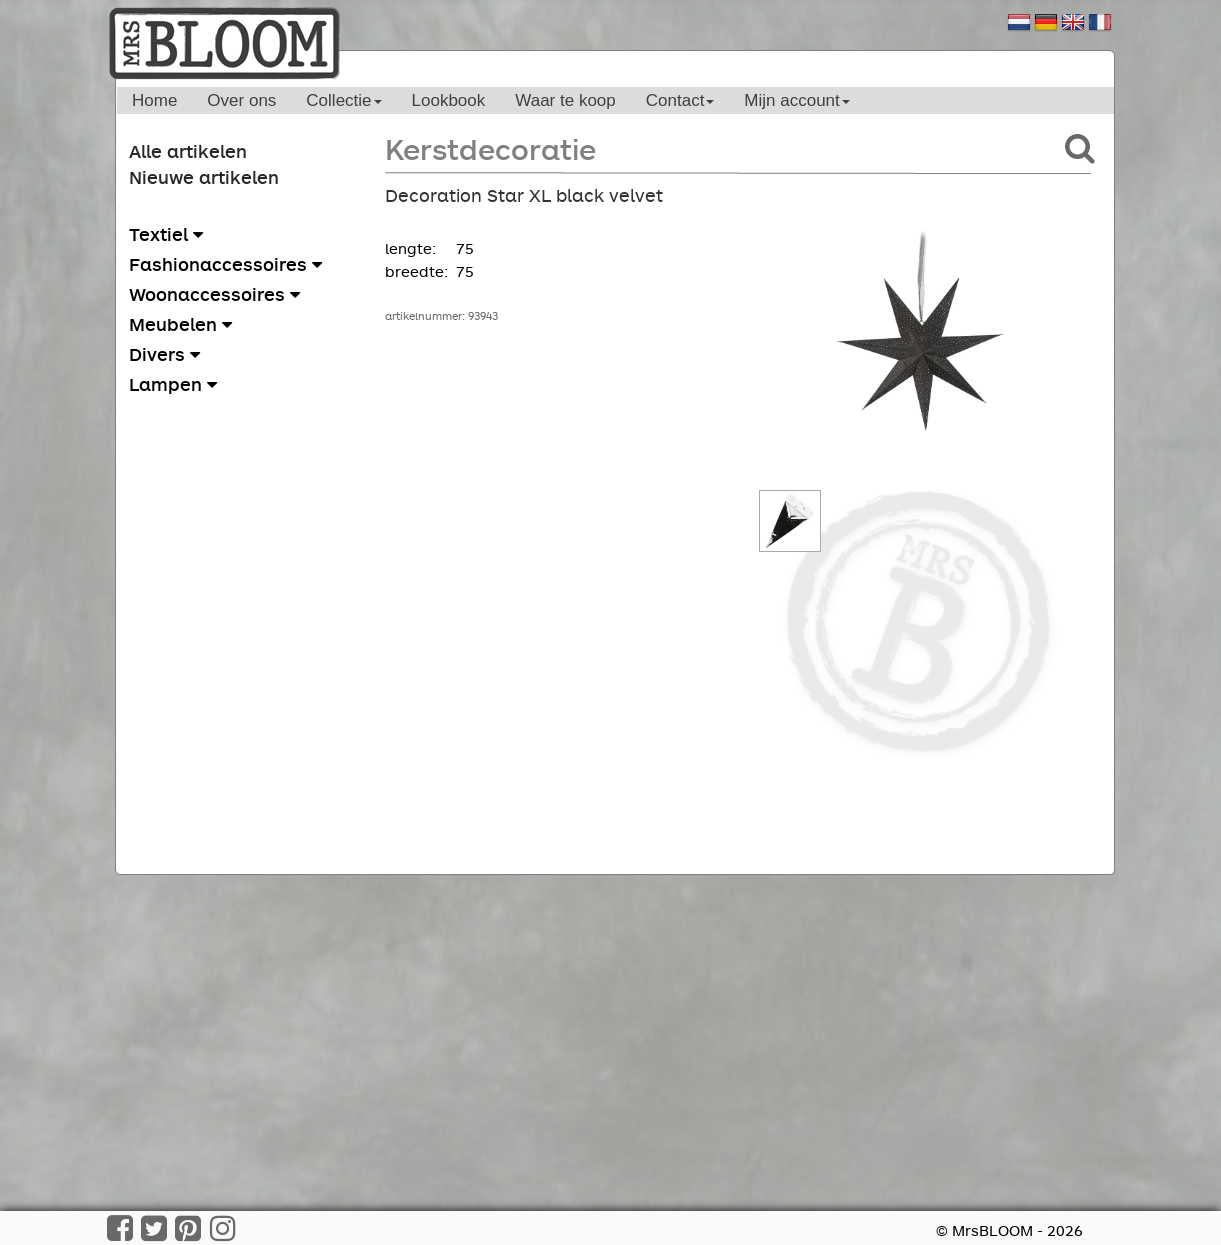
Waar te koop (565, 100)
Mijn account (796, 100)
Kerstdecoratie (490, 148)
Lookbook (449, 100)
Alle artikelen (188, 151)
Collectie (343, 100)
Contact (680, 100)
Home (154, 100)
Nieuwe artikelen (204, 177)
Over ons (241, 100)
